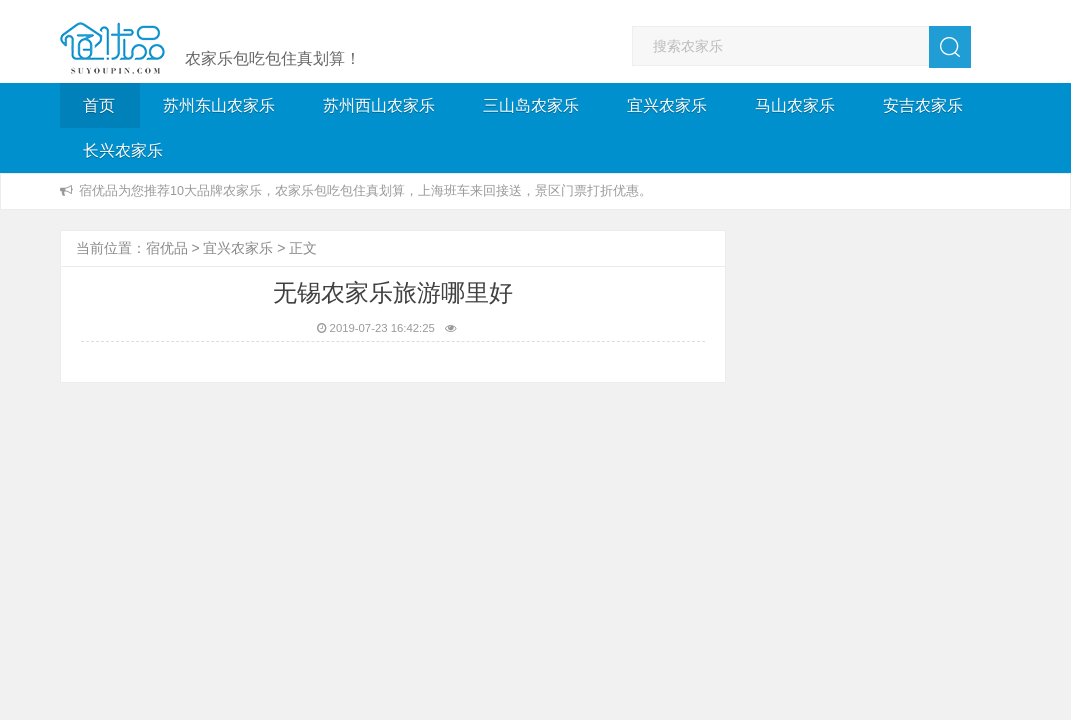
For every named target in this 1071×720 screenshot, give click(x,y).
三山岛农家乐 (531, 105)
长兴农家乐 (123, 150)
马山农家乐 (795, 105)
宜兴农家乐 (667, 105)
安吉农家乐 (923, 105)
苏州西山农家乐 (379, 105)
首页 (99, 105)
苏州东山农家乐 (219, 105)
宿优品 (167, 248)
